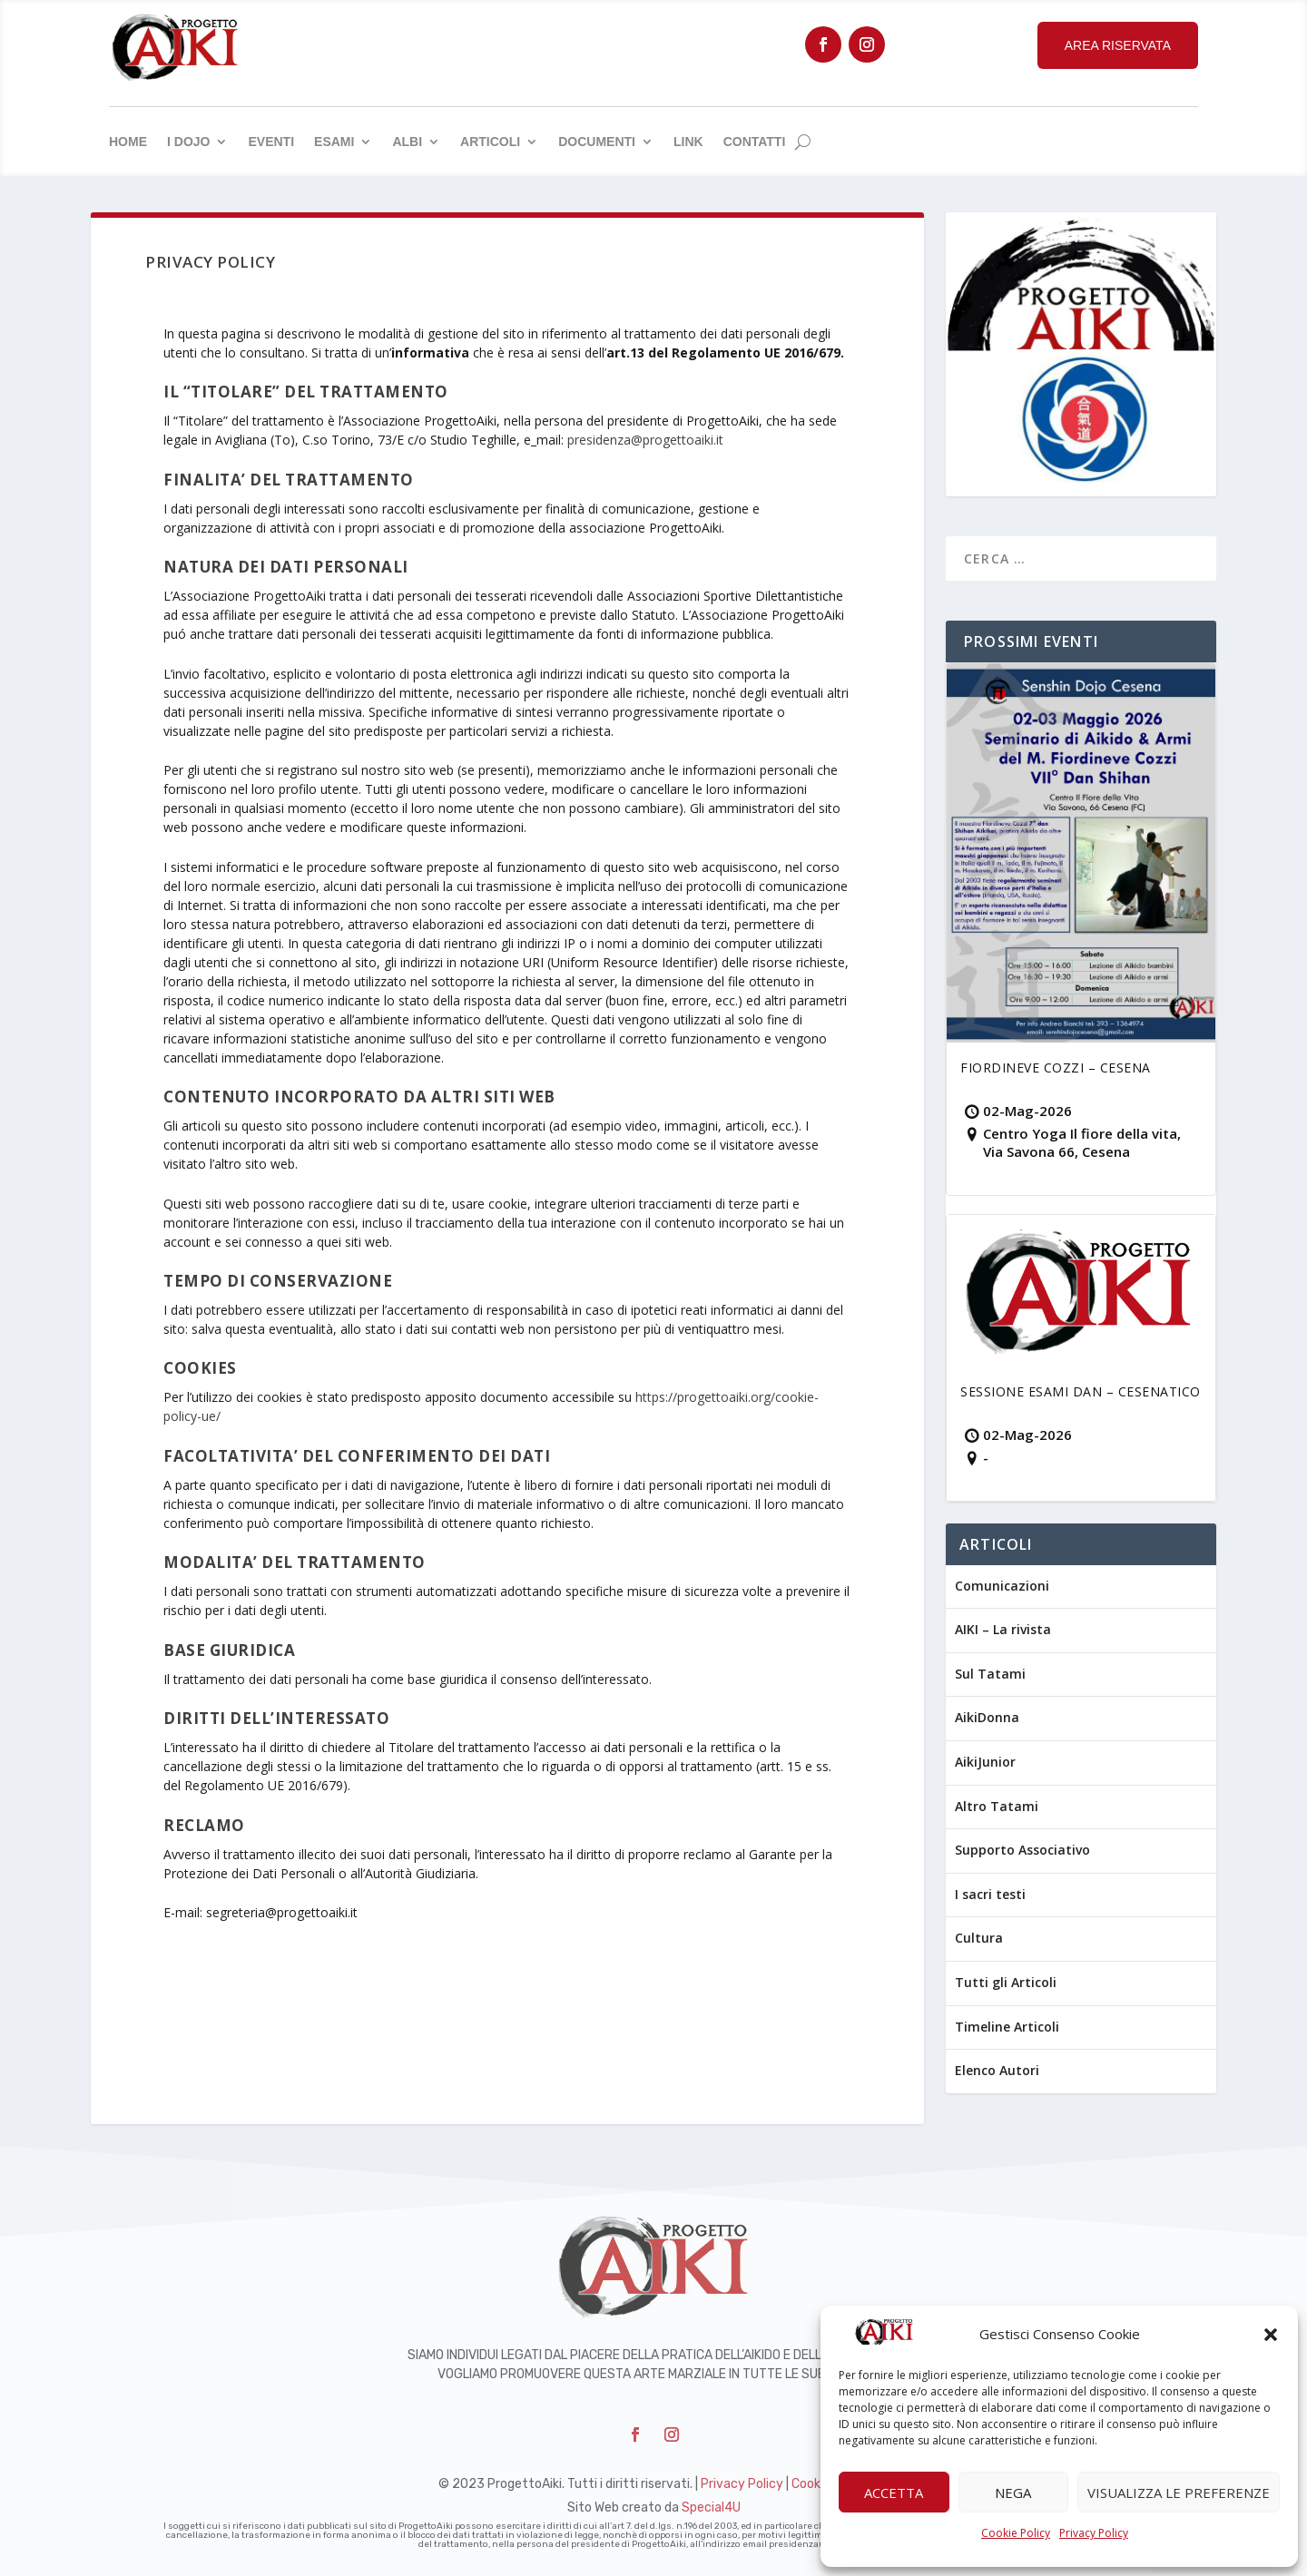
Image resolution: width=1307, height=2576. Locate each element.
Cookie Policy (1015, 2533)
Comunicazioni (1002, 1585)
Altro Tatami (996, 1806)
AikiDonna (987, 1717)
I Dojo (188, 141)
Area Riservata (1118, 45)
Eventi (271, 141)
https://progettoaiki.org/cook (719, 1397)
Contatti (754, 141)
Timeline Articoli (1007, 2026)
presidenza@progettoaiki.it (645, 439)
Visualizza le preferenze (1178, 2492)
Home (128, 141)
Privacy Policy (1093, 2533)
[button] (1271, 2335)
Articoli (490, 141)
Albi (407, 141)
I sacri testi (990, 1894)
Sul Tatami (990, 1673)
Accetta (893, 2492)
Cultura (979, 1937)
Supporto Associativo (1022, 1849)
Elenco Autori (997, 2070)
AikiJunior (985, 1761)
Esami (334, 141)
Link (688, 141)
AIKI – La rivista (1003, 1629)
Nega (1013, 2492)
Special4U (711, 2507)
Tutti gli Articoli (1005, 1982)
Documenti (596, 141)
